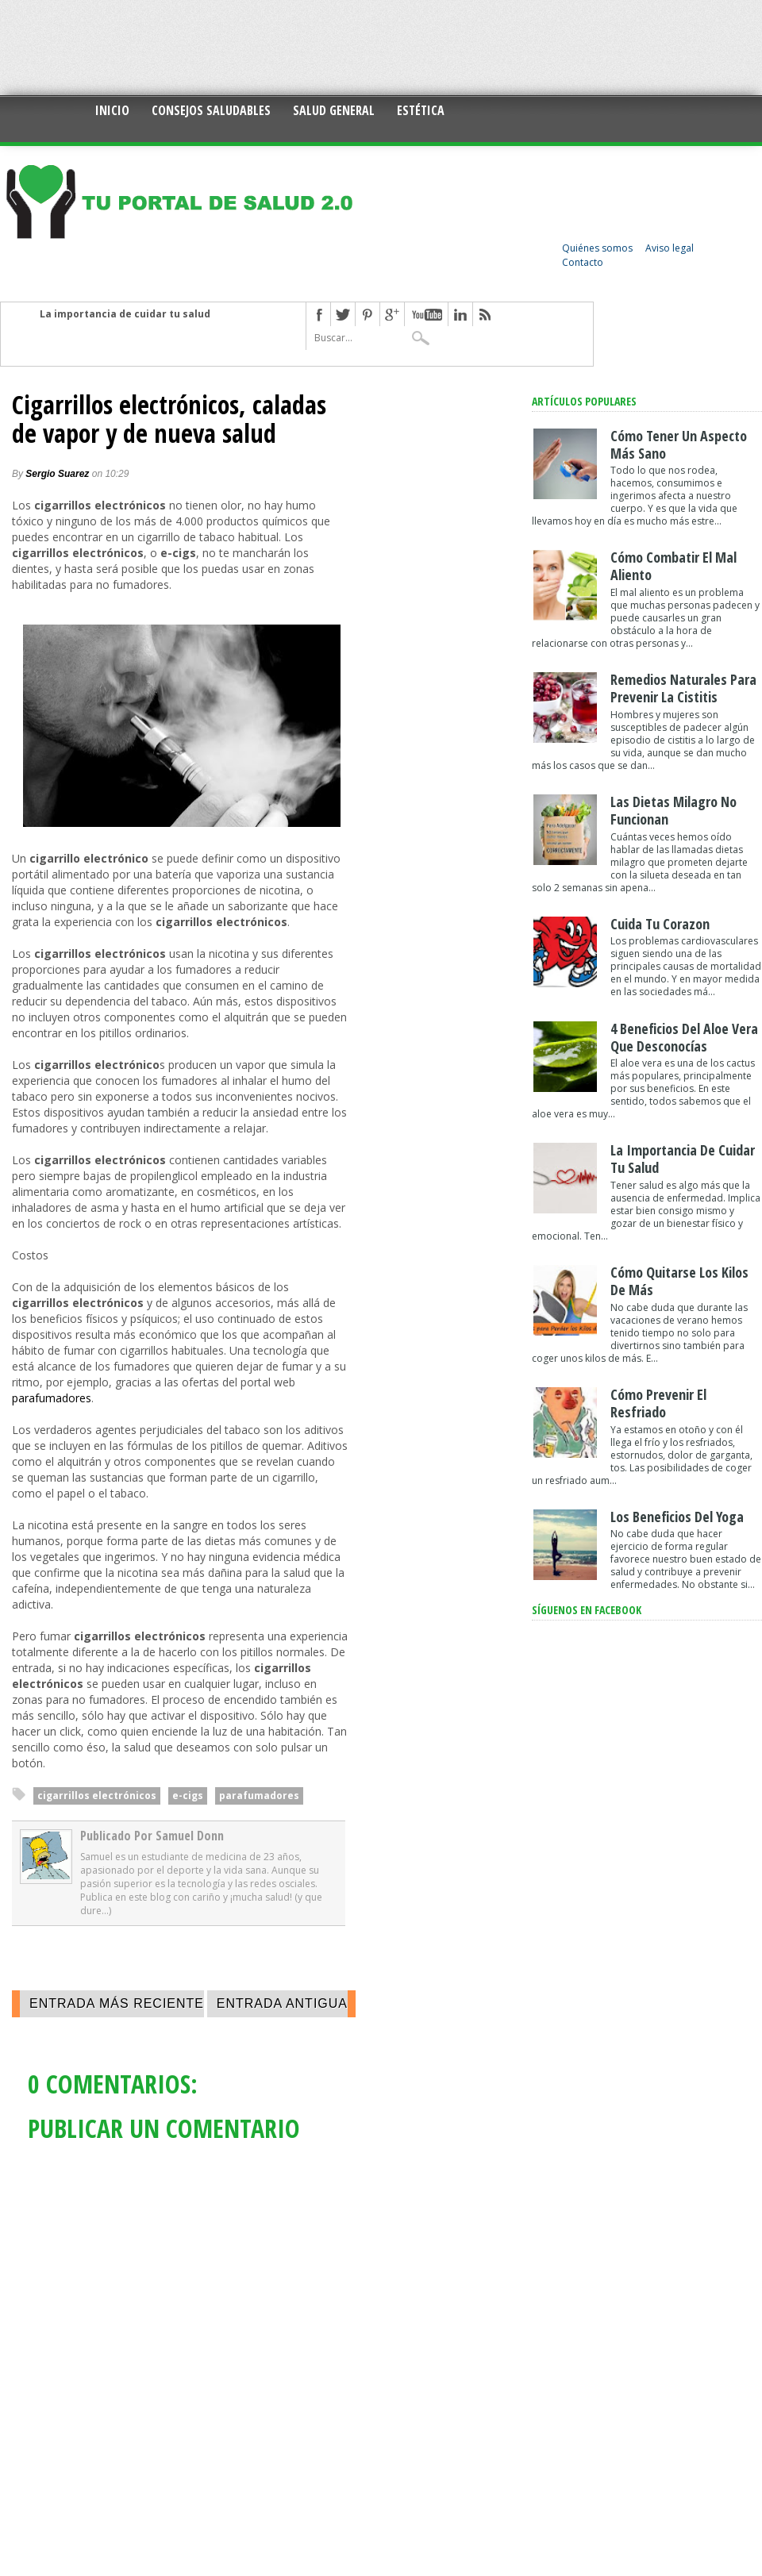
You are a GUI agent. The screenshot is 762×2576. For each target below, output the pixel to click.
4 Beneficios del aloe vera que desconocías (684, 1037)
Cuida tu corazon (660, 923)
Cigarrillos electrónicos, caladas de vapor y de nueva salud (169, 419)
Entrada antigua (282, 2003)
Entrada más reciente (116, 2003)
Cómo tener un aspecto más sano (678, 444)
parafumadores (51, 1397)
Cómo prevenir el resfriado (658, 1403)
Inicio (112, 110)
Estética (420, 110)
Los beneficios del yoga (677, 1516)
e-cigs (187, 1795)
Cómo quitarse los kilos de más (679, 1281)
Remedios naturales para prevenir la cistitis (683, 688)
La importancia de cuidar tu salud (125, 314)
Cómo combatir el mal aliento (673, 566)
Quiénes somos (597, 248)
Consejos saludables (211, 110)
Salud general (334, 110)
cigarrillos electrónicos (96, 1795)
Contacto (582, 262)
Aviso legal (669, 248)
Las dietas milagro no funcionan (673, 810)
